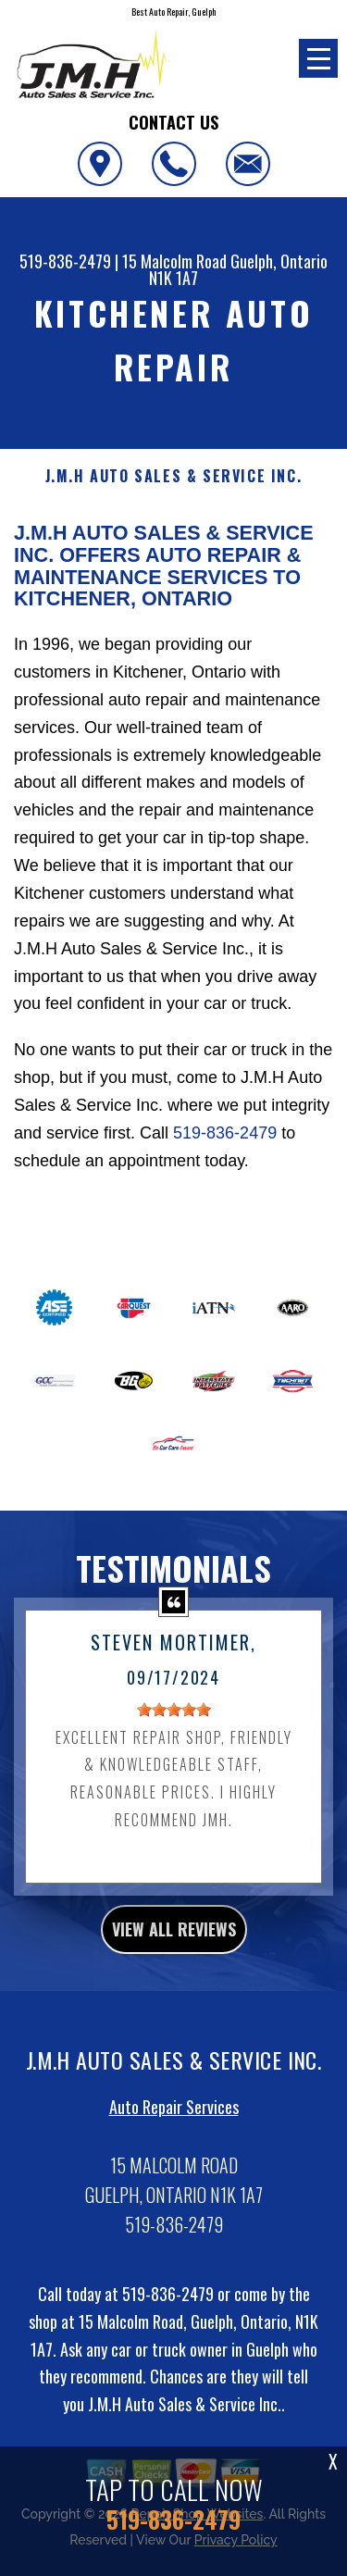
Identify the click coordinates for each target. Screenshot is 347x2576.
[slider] (174, 1748)
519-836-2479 (65, 261)
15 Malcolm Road (174, 261)
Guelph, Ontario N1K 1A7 (238, 269)
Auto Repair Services (174, 2146)
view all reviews (174, 1969)
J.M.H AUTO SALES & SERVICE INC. (174, 476)
